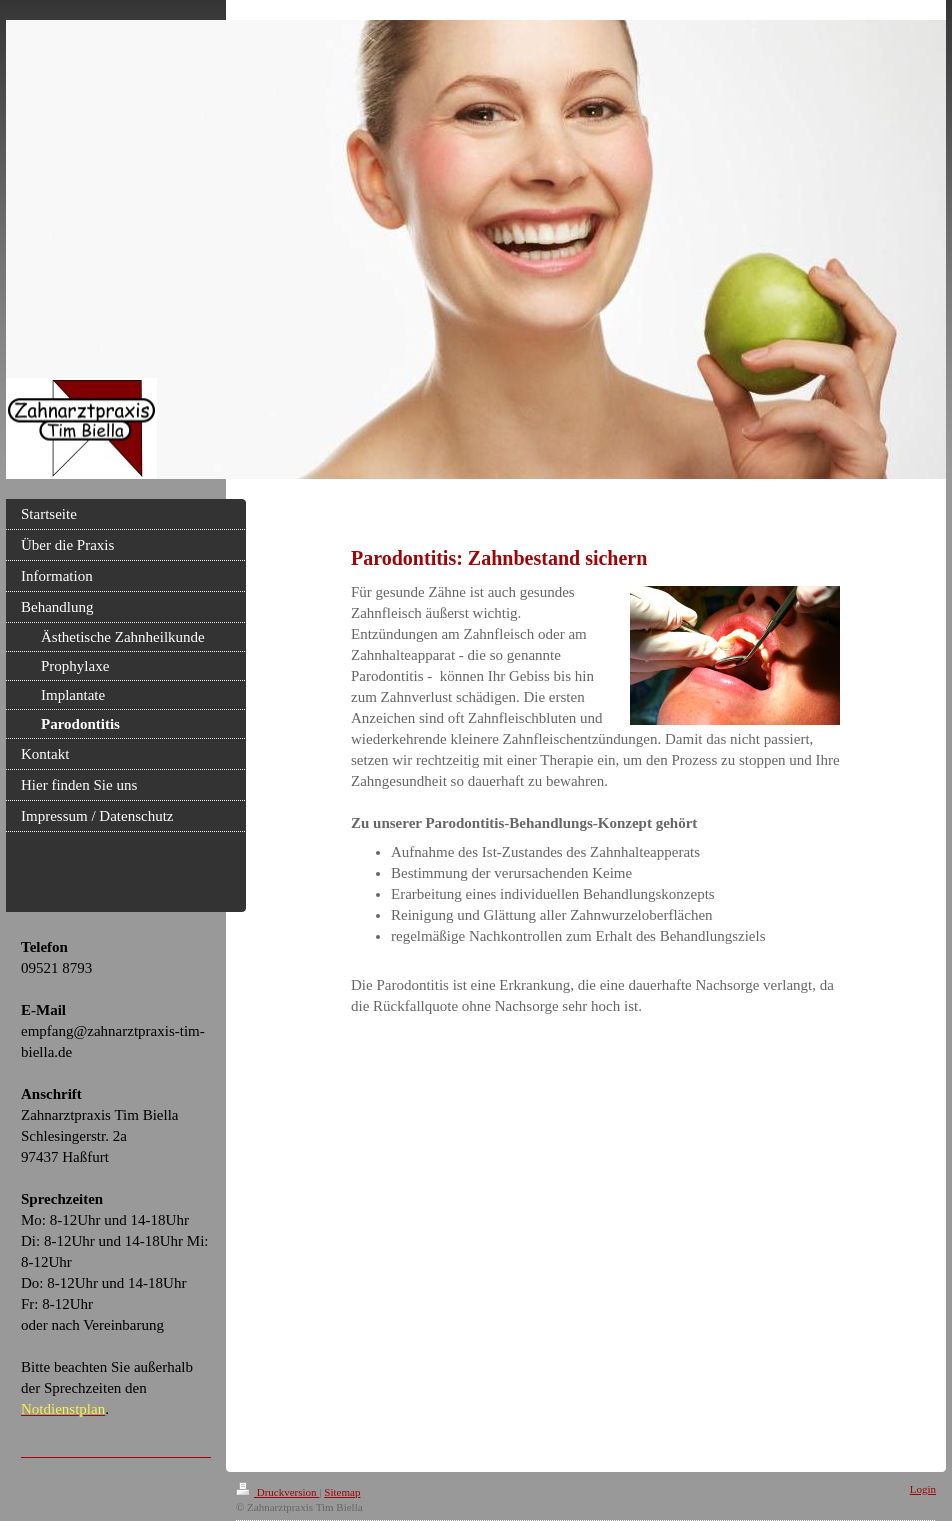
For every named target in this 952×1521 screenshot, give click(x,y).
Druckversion (277, 1492)
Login (923, 1489)
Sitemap (342, 1492)
